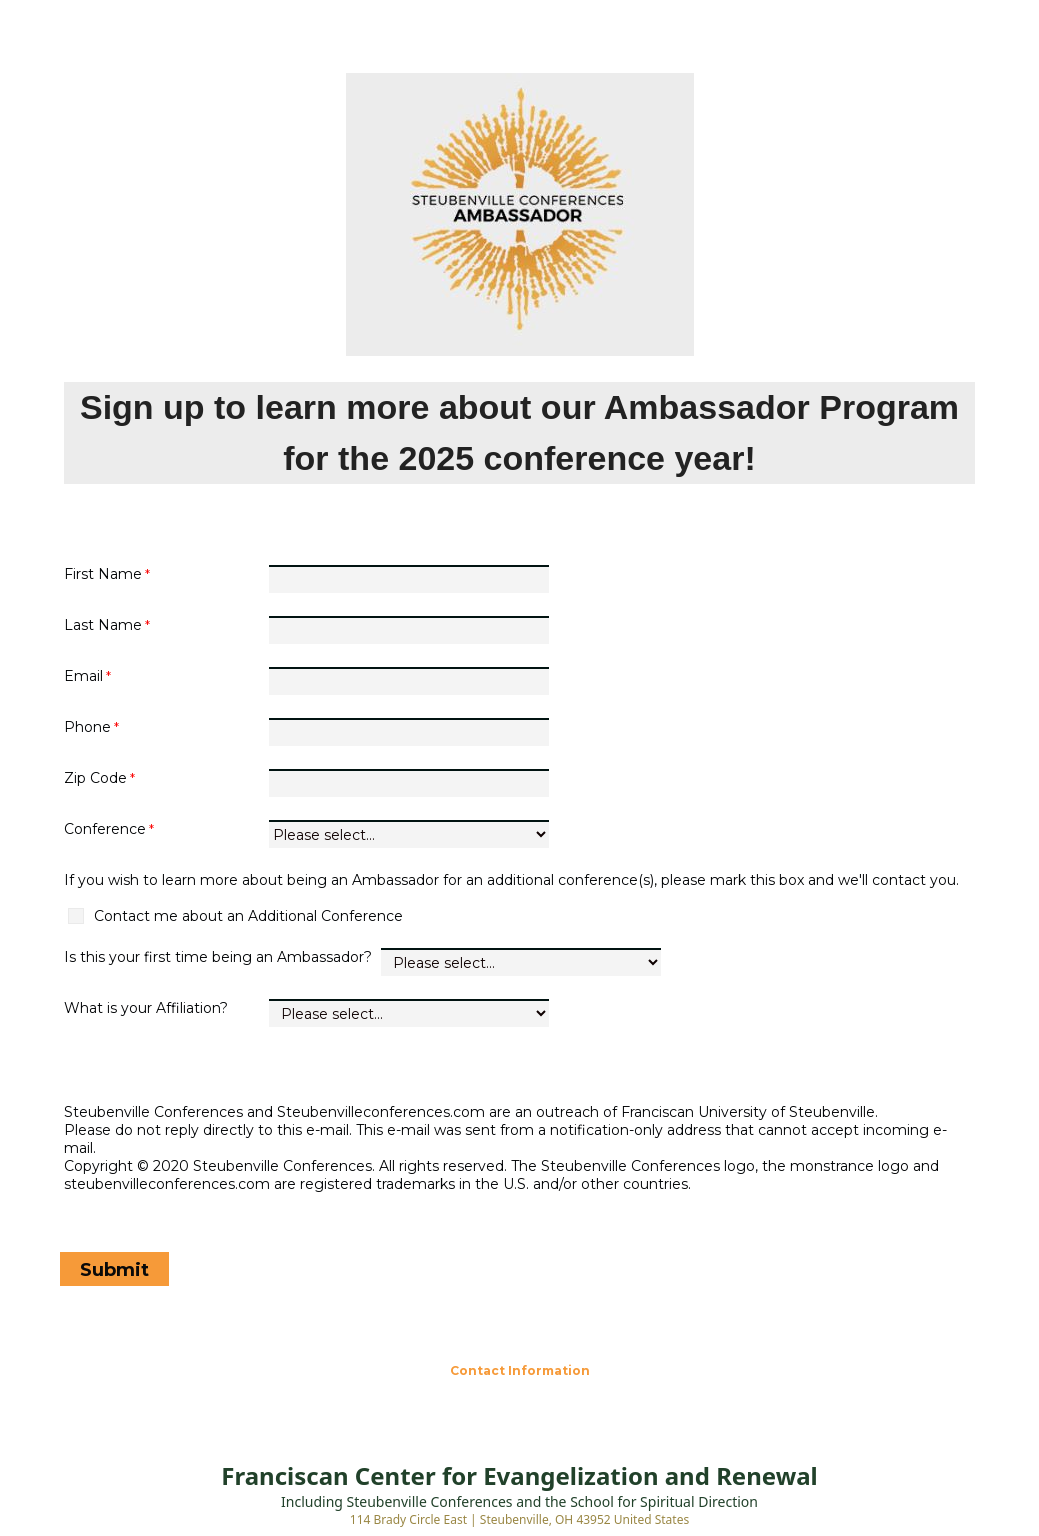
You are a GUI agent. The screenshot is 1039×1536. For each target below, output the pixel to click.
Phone (87, 727)
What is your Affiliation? (146, 1008)
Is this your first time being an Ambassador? (220, 957)
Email (83, 676)
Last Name (103, 625)
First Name (103, 574)
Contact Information (520, 1370)
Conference (105, 829)
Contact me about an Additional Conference (248, 916)
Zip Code (95, 778)
